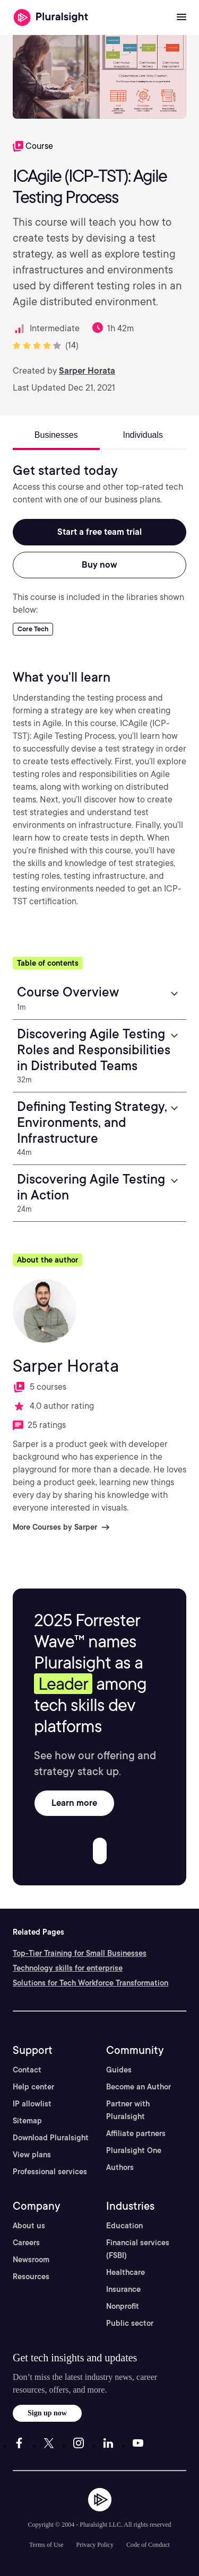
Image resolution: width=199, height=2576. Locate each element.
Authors (120, 2167)
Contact (27, 2070)
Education (124, 2225)
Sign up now (47, 2413)
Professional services (50, 2171)
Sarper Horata (87, 371)
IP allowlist (32, 2103)
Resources (31, 2276)
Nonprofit (122, 2306)
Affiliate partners (136, 2133)
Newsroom (31, 2259)
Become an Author (138, 2087)
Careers (26, 2242)
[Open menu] (181, 17)
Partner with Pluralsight (128, 2110)
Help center (33, 2087)
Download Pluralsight (51, 2137)
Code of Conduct (148, 2544)
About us (29, 2225)
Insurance (123, 2289)
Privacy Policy (95, 2544)
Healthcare (125, 2272)
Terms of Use (46, 2544)
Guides (119, 2070)
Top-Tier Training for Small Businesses (79, 1953)
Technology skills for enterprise (68, 1968)
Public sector (129, 2323)
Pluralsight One (133, 2150)
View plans (32, 2154)
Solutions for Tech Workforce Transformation (90, 1983)
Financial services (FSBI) (137, 2249)
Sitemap (27, 2120)
